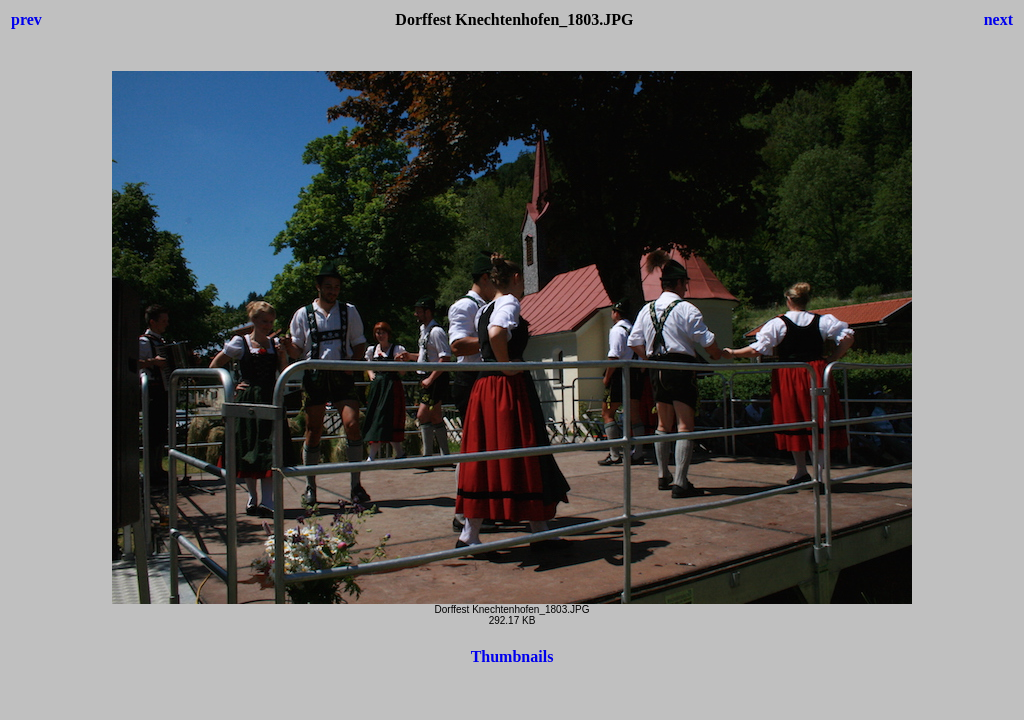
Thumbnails (512, 656)
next (998, 19)
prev (26, 19)
